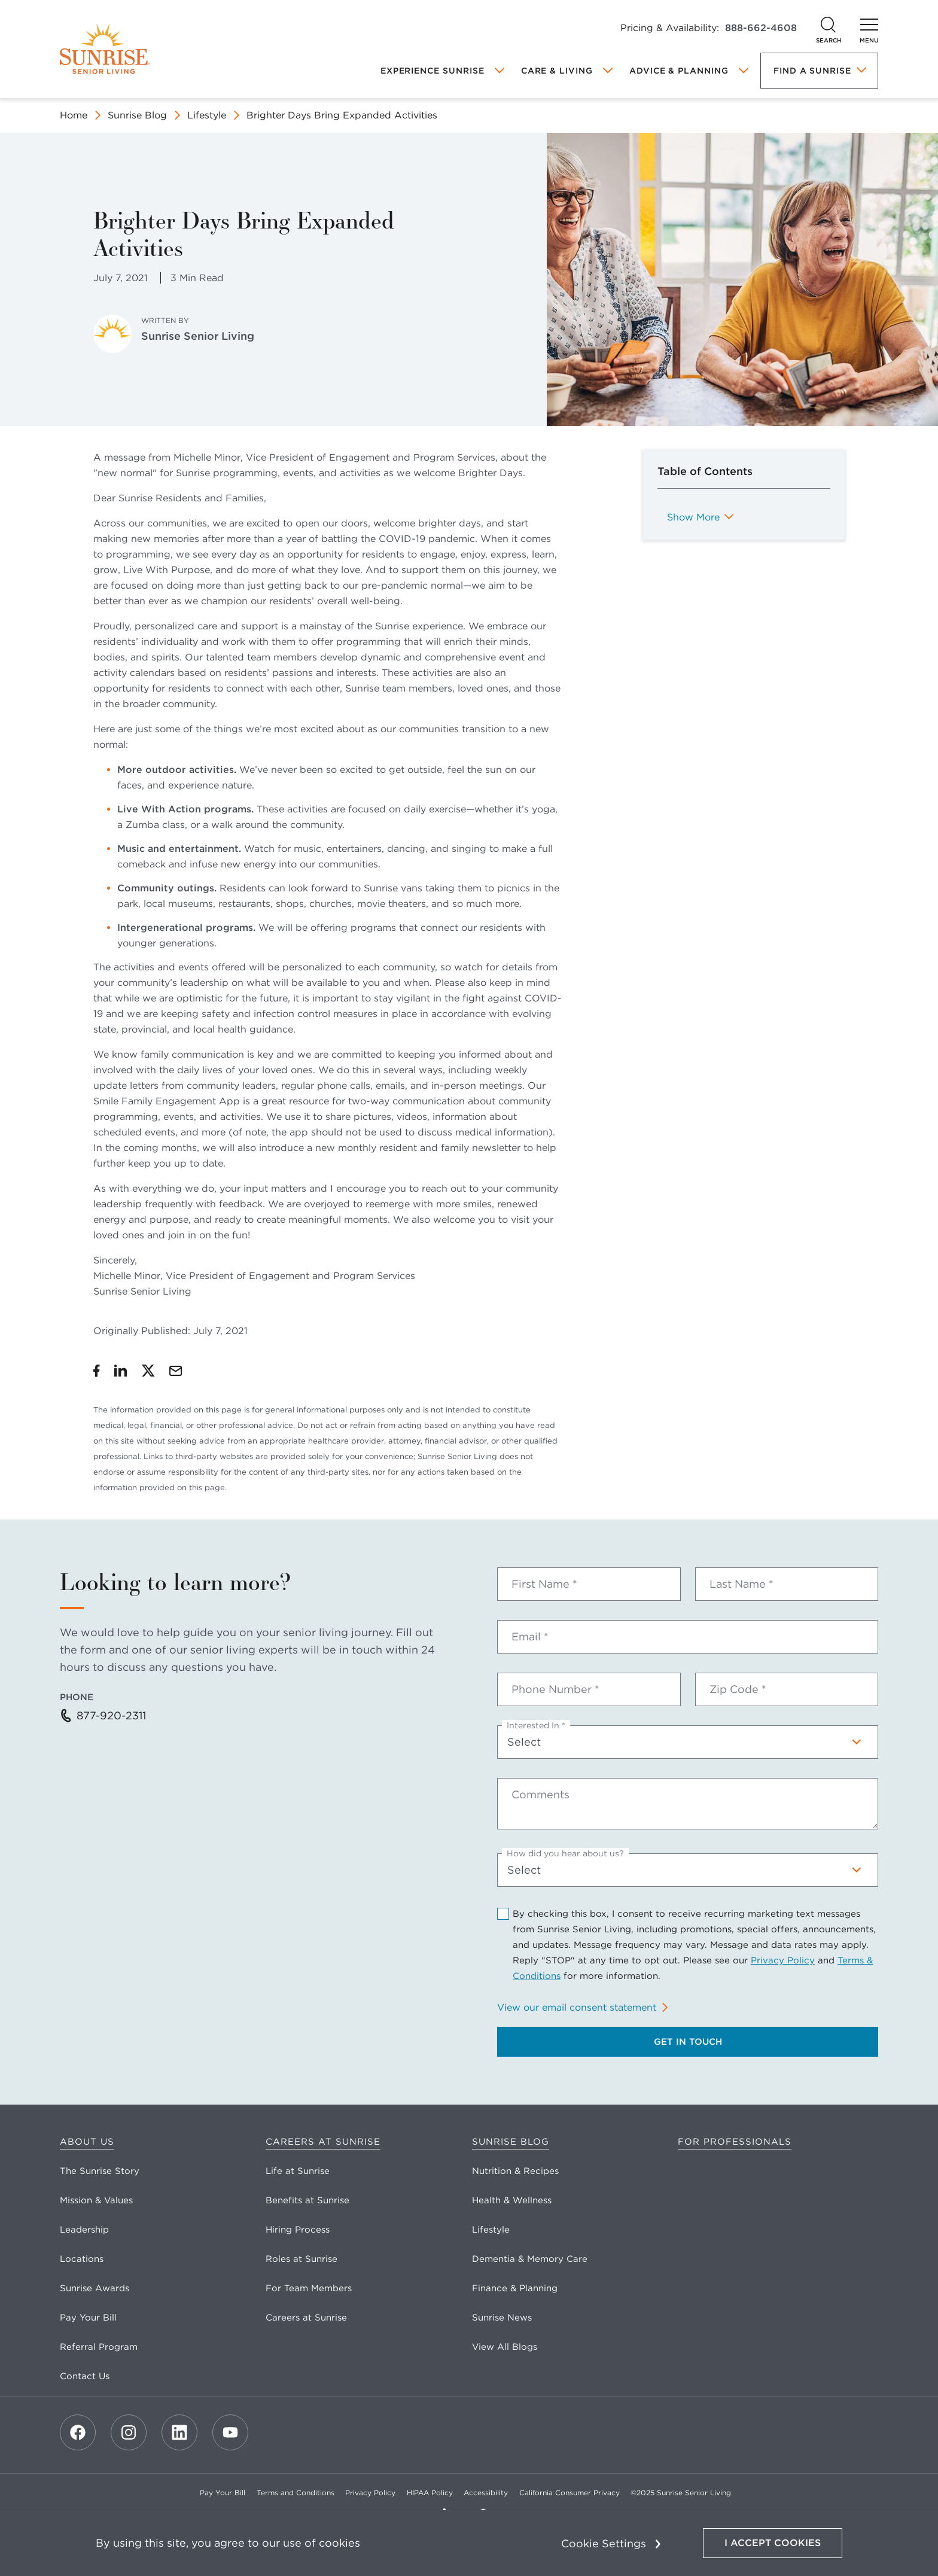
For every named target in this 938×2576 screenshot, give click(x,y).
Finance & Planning (515, 2288)
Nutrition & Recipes (515, 2171)
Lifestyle (206, 115)
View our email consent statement (576, 2007)
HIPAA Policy (430, 2492)
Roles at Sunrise (301, 2259)
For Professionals (734, 2141)
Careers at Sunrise (323, 2141)
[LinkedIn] (179, 2432)
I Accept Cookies (772, 2542)
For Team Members (309, 2288)
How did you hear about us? (565, 1853)
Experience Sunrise (432, 70)
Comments (540, 1794)
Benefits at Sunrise (307, 2200)
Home (73, 115)
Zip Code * (737, 1689)
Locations (81, 2259)
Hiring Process (298, 2229)
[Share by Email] (175, 1370)
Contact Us (84, 2376)
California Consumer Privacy (569, 2492)
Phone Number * (555, 1689)
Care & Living (557, 70)
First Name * (544, 1584)
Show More (693, 517)
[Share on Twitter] (148, 1370)
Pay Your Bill (88, 2317)
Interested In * (536, 1725)
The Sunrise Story (99, 2171)
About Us (87, 2141)
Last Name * (741, 1584)
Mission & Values (96, 2200)
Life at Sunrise (298, 2171)
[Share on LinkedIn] (120, 1370)
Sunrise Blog (137, 115)
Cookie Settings (603, 2543)
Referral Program (99, 2346)
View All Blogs (504, 2346)
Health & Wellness (512, 2200)
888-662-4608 (761, 28)
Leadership (84, 2229)
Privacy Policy (783, 1960)
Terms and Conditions (295, 2492)
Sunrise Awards (94, 2288)
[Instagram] (129, 2432)
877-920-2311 (111, 1715)
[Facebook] (78, 2432)
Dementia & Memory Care (529, 2259)
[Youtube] (230, 2432)
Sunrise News (502, 2317)
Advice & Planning (679, 70)
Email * (530, 1636)
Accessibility (486, 2492)
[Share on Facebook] (96, 1370)
